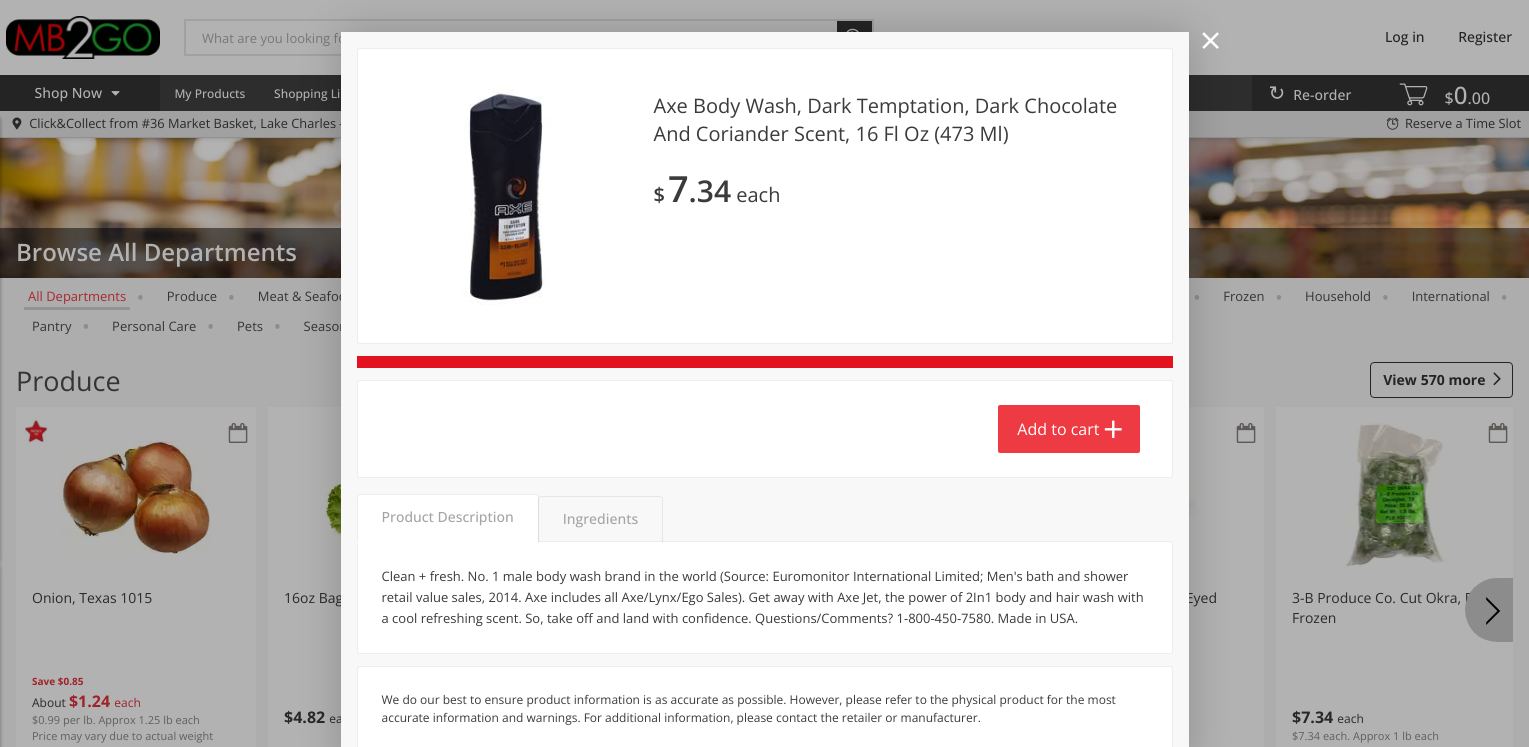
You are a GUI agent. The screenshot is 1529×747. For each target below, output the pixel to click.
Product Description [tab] (448, 517)
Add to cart (1058, 429)
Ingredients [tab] (600, 519)
